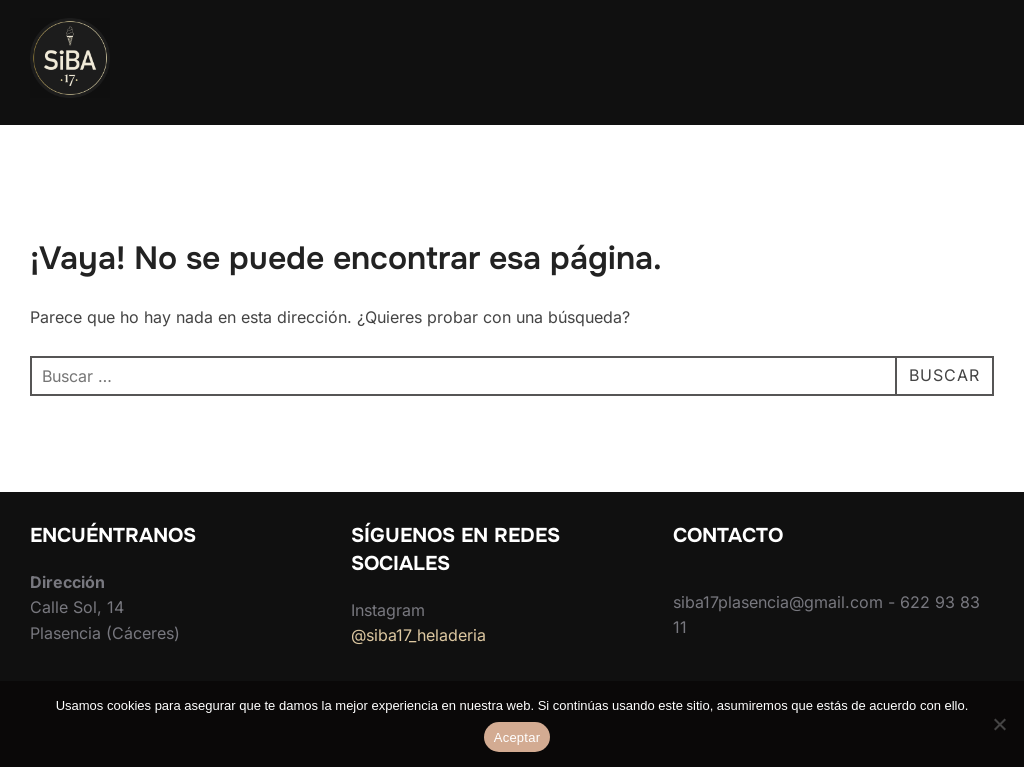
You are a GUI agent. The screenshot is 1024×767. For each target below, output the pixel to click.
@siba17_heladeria (418, 635)
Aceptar (517, 737)
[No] (999, 724)
